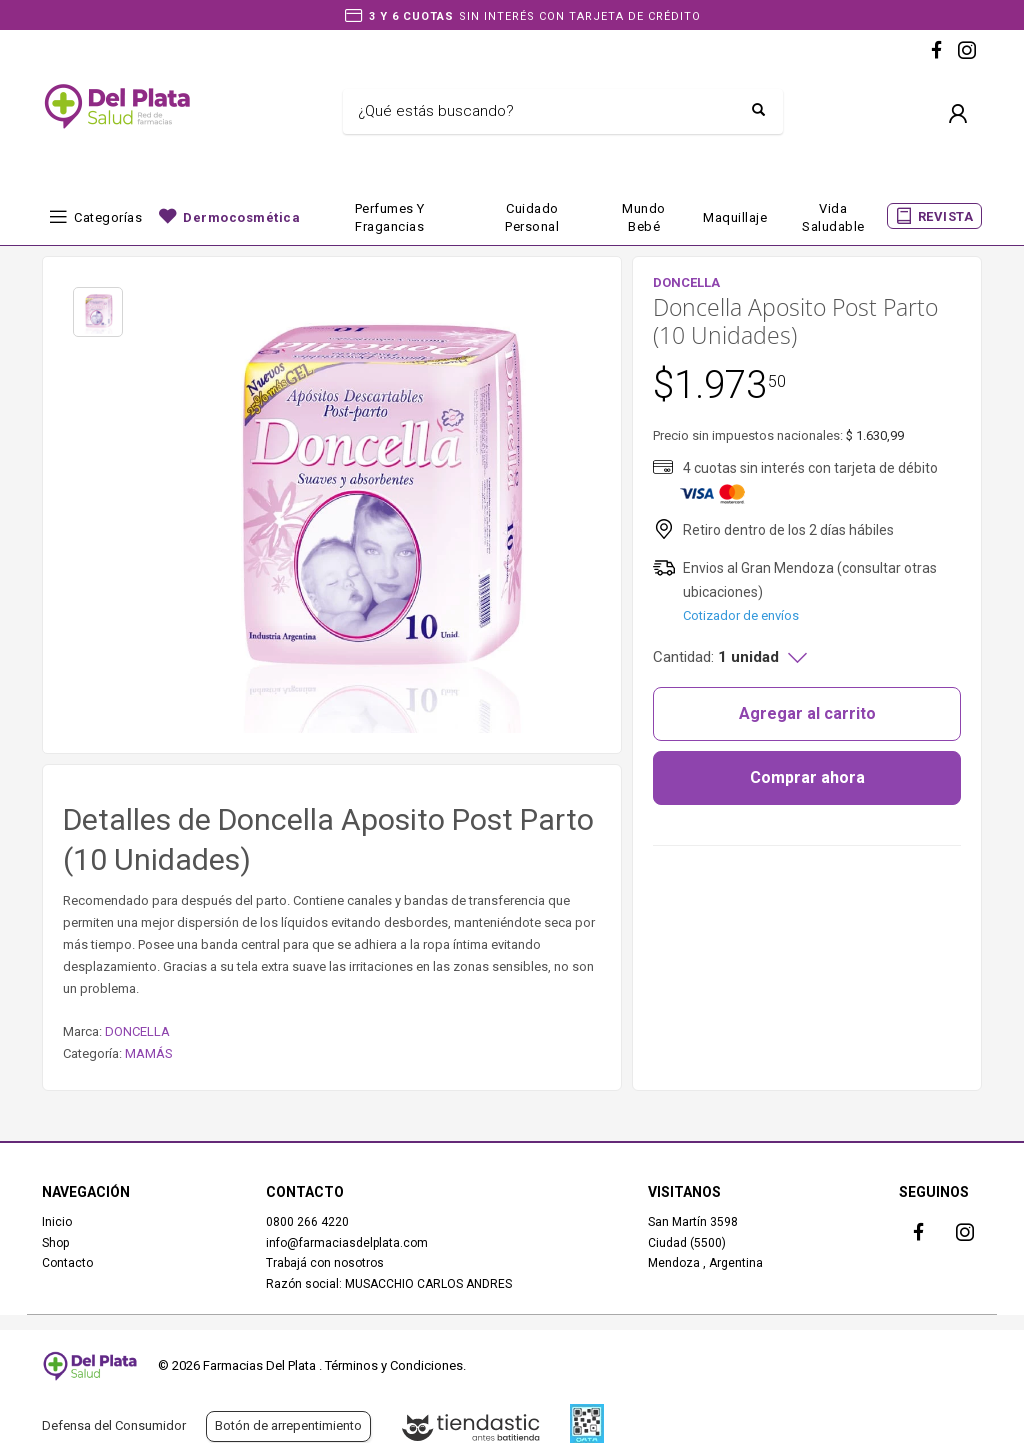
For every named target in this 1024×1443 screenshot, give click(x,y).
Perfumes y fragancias (390, 217)
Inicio (57, 1222)
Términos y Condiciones (394, 1365)
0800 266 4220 (307, 1222)
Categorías (108, 217)
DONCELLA (137, 1031)
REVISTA (946, 216)
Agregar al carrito (807, 713)
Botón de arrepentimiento (288, 1425)
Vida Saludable (833, 217)
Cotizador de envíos (741, 615)
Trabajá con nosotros (325, 1263)
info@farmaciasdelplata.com (347, 1243)
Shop (55, 1243)
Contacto (67, 1263)
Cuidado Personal (532, 217)
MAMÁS (149, 1053)
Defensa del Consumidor (114, 1425)
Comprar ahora (807, 777)
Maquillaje (735, 217)
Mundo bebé (644, 217)
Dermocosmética (241, 217)
